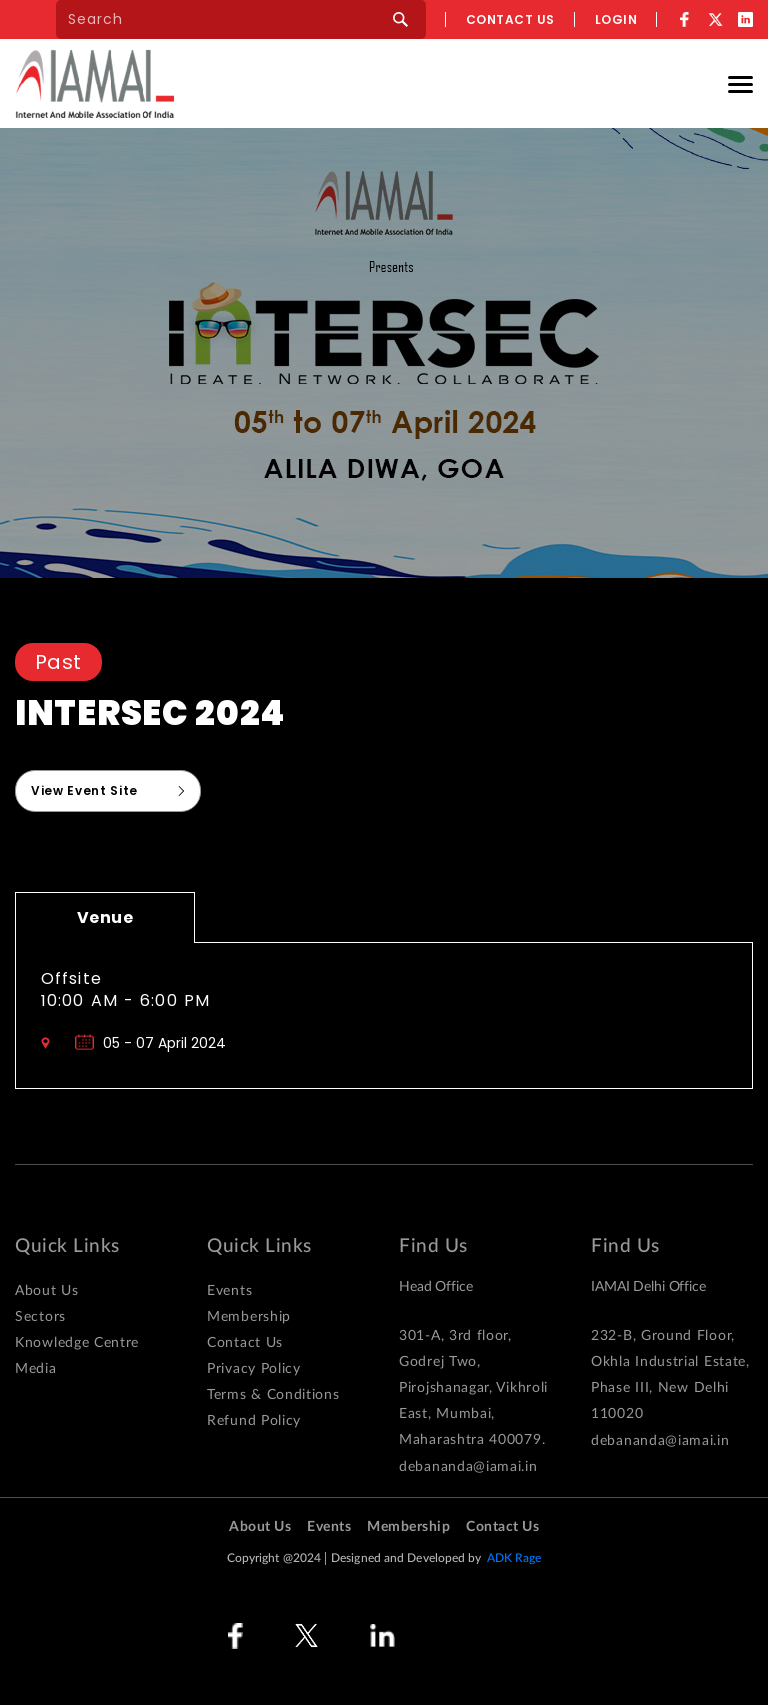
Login (616, 19)
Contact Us (245, 1343)
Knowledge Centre (77, 1343)
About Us (47, 1291)
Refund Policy (254, 1421)
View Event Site (84, 790)
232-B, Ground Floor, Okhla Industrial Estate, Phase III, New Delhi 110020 (670, 1375)
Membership (249, 1317)
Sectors (40, 1317)
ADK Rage (514, 1558)
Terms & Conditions (273, 1395)
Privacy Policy (254, 1369)
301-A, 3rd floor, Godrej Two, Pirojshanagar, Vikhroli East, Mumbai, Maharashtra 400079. (473, 1388)
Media (36, 1369)
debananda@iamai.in (468, 1467)
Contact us (510, 19)
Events (229, 1291)
